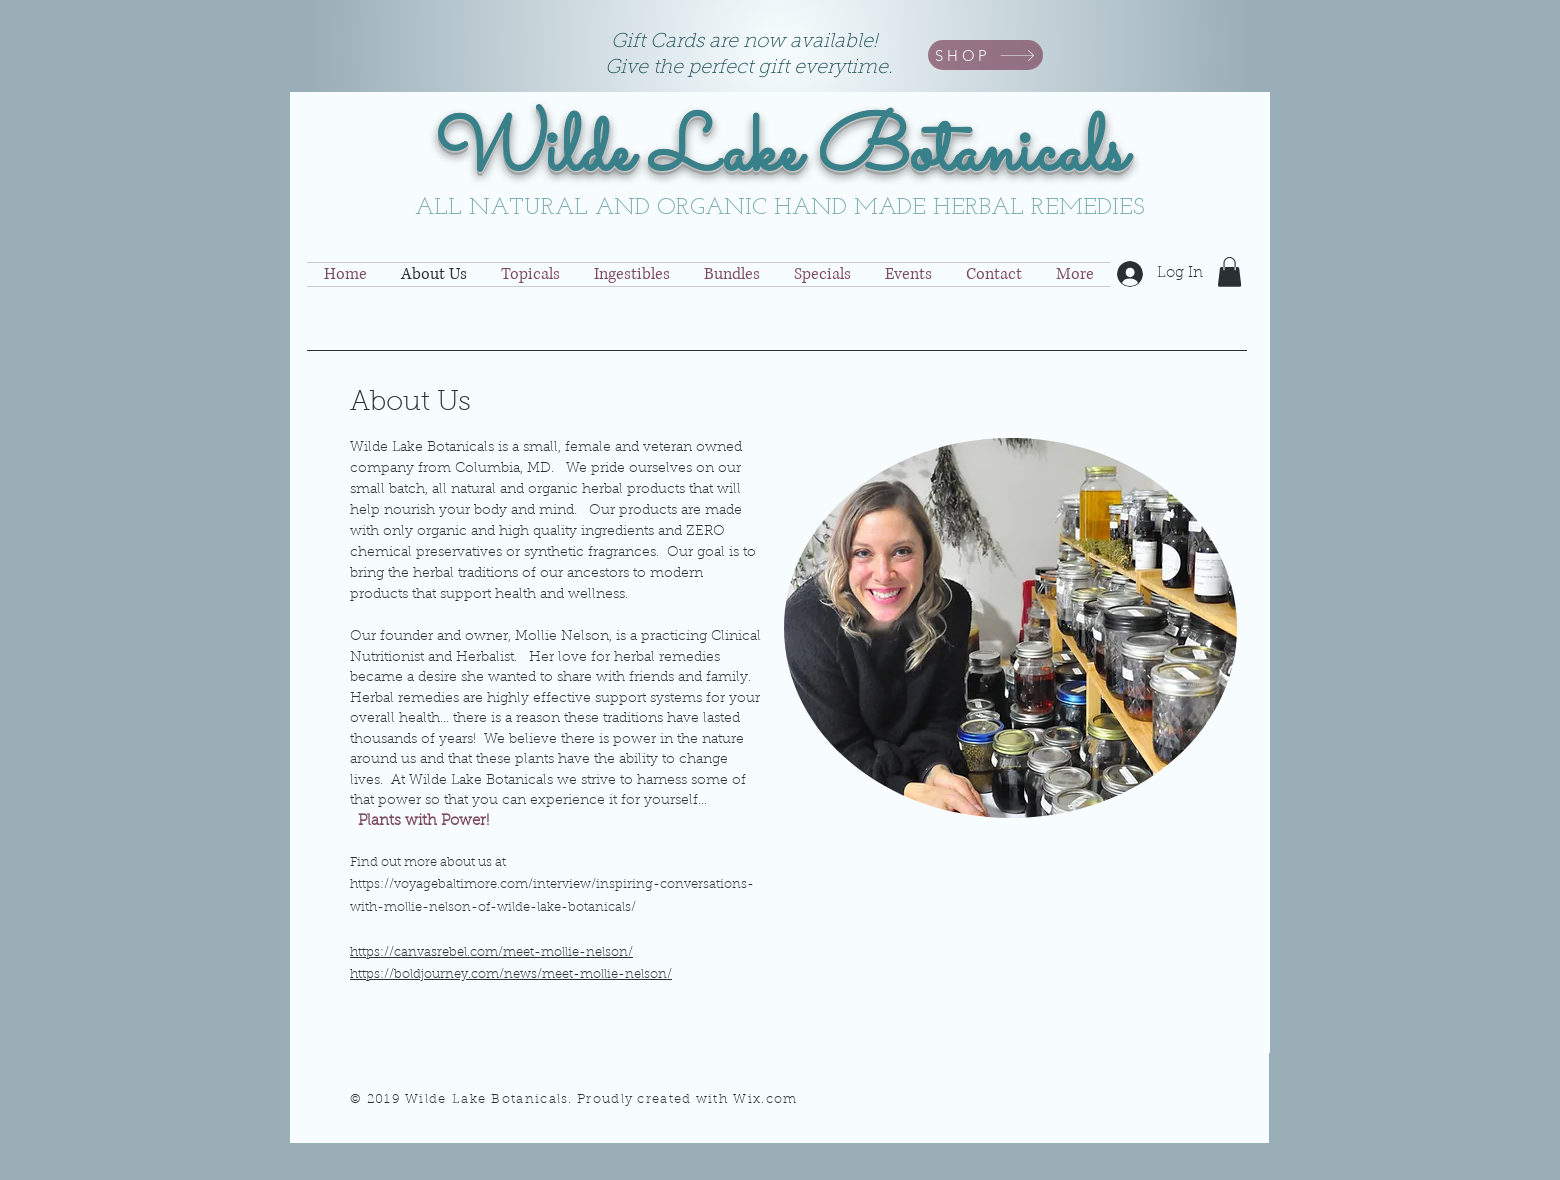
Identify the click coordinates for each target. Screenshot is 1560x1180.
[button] (1229, 272)
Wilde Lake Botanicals (780, 154)
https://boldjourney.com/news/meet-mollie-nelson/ (511, 974)
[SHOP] (985, 55)
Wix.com (765, 1099)
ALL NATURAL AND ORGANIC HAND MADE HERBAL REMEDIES (780, 208)
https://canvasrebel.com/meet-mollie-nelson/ (491, 952)
